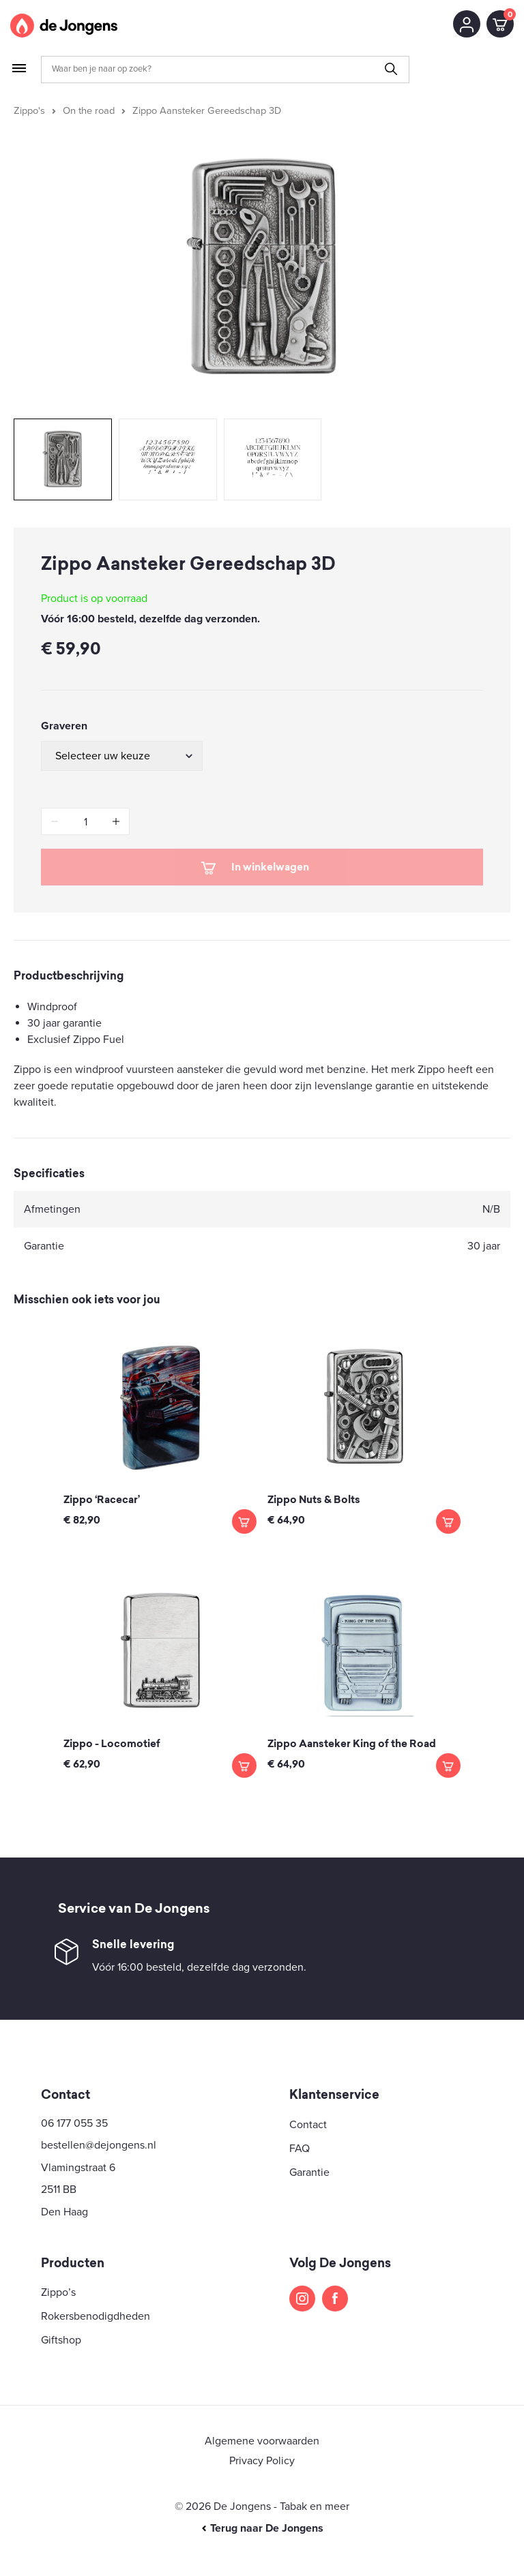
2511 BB (58, 2189)
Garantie (309, 2172)
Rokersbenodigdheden (95, 2316)
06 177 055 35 (74, 2123)
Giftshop (61, 2340)
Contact (308, 2125)
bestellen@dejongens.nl (98, 2145)
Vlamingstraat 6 (78, 2168)
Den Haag (64, 2212)
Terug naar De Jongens (262, 2528)
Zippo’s (58, 2292)
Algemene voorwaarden (262, 2441)
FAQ (299, 2148)
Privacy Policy (262, 2461)
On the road (89, 111)
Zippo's (29, 111)
